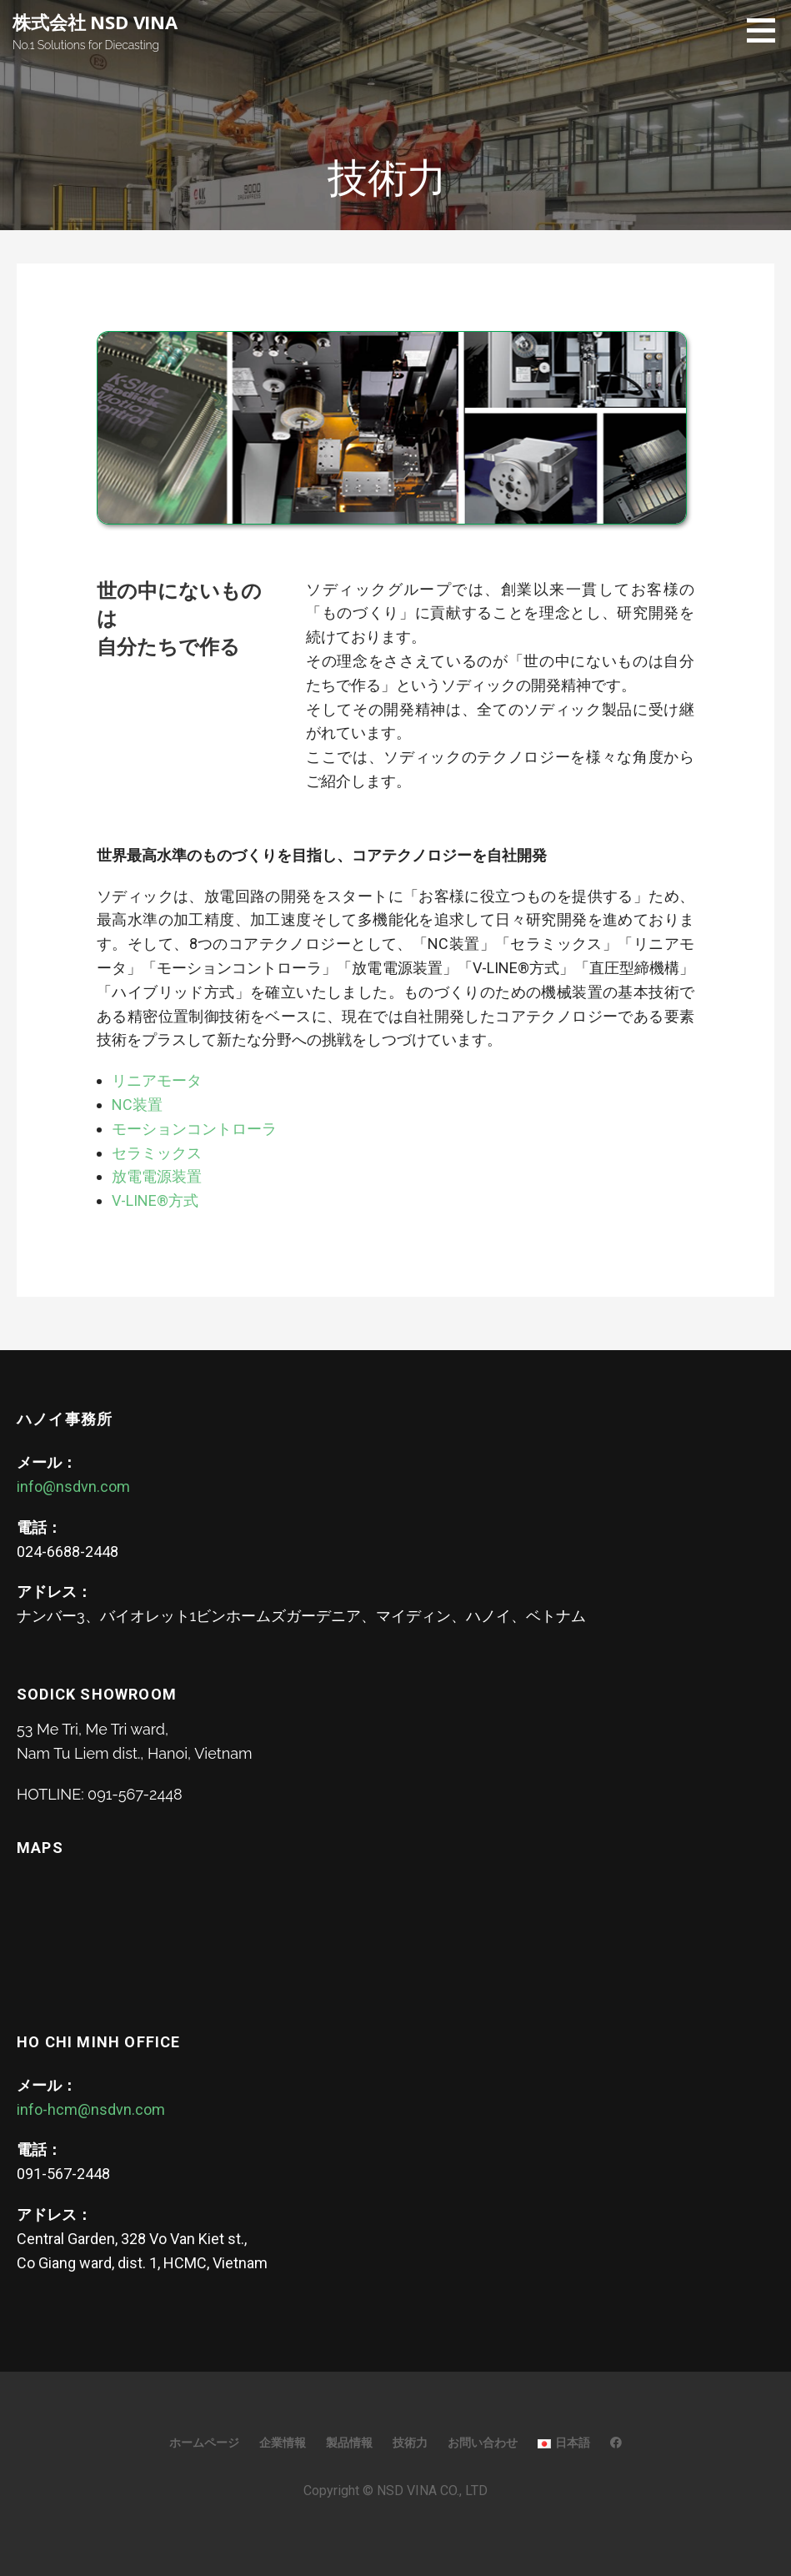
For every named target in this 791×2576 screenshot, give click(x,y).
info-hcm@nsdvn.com (91, 2109)
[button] (767, 30)
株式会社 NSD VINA (95, 21)
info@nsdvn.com (73, 1486)
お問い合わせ (483, 2442)
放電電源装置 (157, 1176)
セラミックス (157, 1153)
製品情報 (349, 2442)
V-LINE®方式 (155, 1200)
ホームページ (204, 2442)
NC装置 (137, 1104)
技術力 (410, 2442)
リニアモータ (157, 1080)
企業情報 (282, 2442)
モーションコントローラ (194, 1128)
